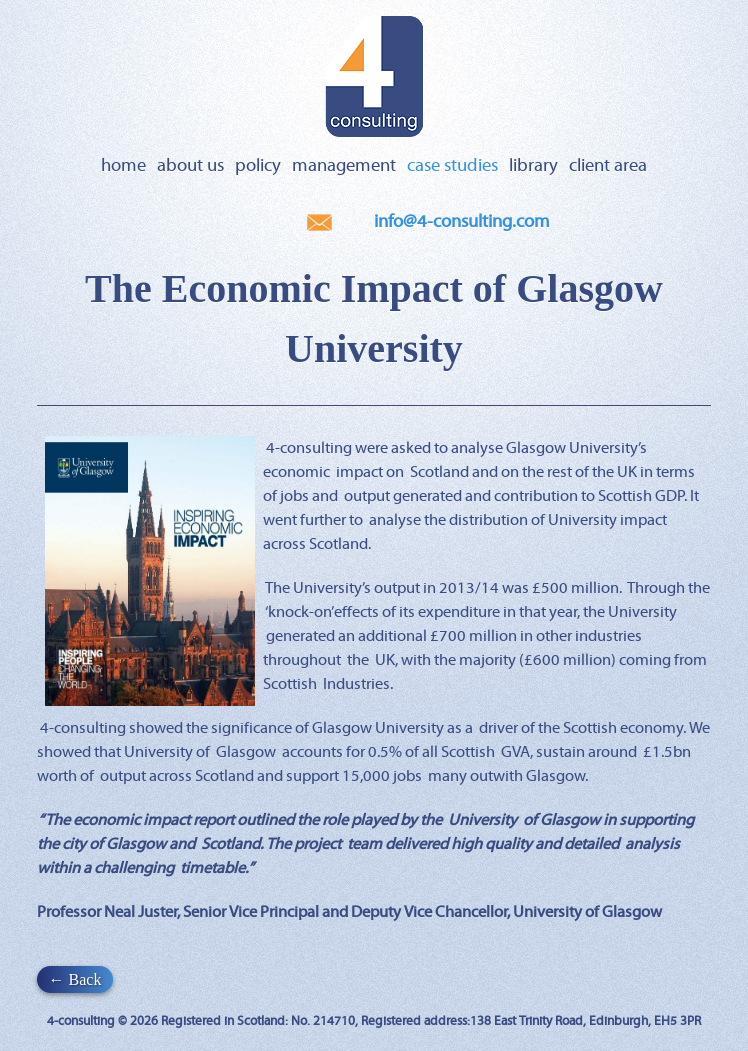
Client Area (608, 166)
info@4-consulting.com (462, 222)
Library (533, 166)
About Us (190, 166)
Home (123, 166)
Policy (258, 166)
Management (344, 166)
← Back (75, 979)
